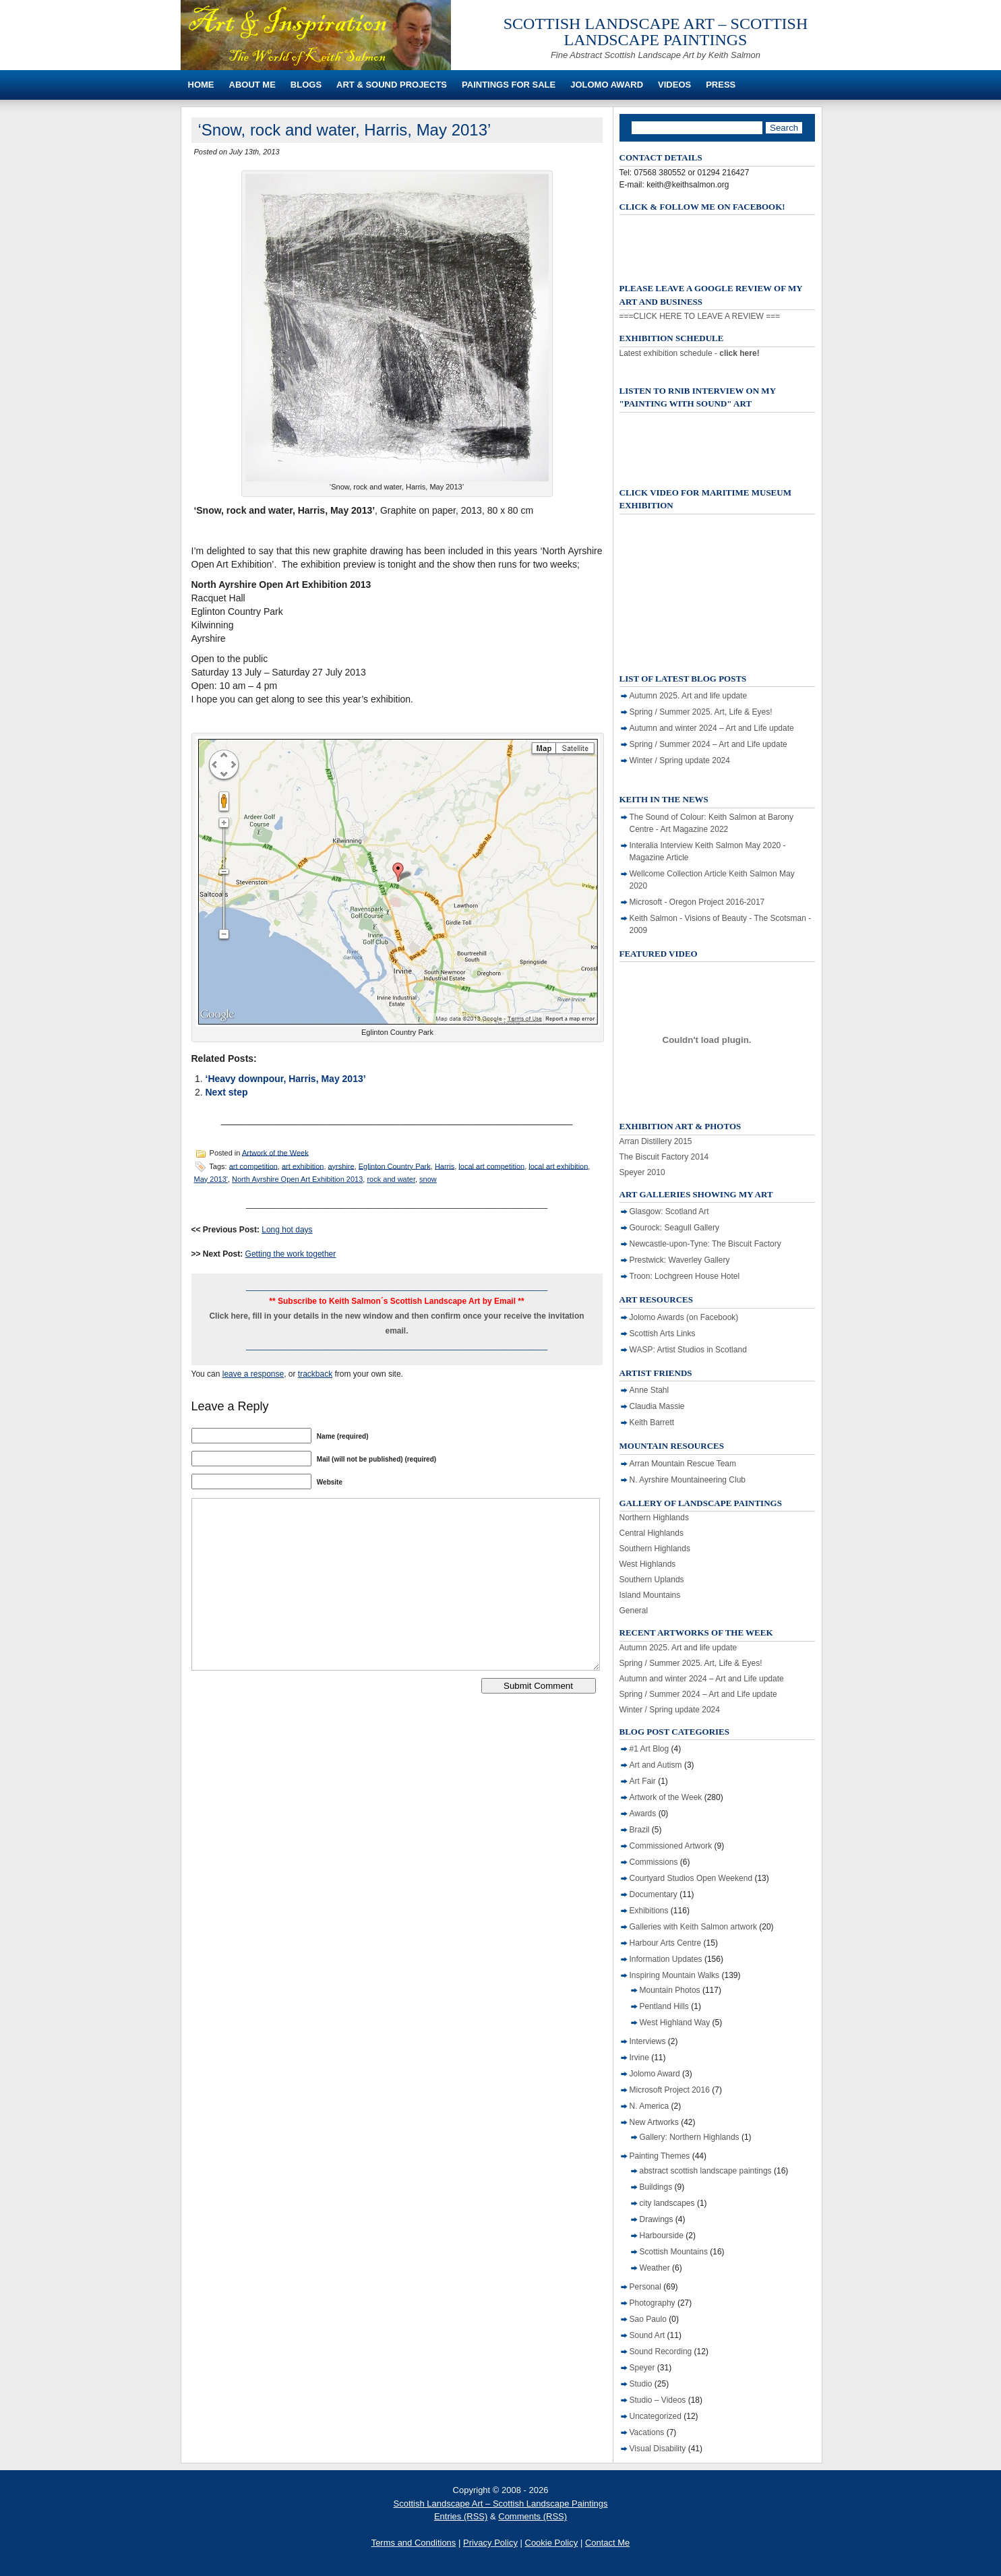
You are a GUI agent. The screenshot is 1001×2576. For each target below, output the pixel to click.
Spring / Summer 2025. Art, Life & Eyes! (701, 712)
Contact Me (607, 2543)
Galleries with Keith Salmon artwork (693, 1926)
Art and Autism (656, 1765)
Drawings (656, 2219)
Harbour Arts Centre (666, 1943)
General (633, 1610)
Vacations (647, 2432)
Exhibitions (649, 1910)
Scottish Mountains (674, 2251)
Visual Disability (658, 2448)
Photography (652, 2303)
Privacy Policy (490, 2543)
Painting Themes (660, 2156)
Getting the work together (290, 1254)
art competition (253, 1166)
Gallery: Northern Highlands (689, 2137)
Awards (643, 1813)
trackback (315, 1374)
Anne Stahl (649, 1390)
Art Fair (643, 1781)
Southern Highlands (654, 1548)
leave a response (253, 1374)
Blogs (306, 85)
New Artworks (654, 2122)
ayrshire (341, 1166)
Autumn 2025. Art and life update (689, 695)
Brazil (640, 1829)
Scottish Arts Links (663, 1333)
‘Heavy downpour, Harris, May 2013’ (286, 1078)
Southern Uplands (651, 1579)
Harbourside (662, 2235)
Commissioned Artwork (671, 1846)
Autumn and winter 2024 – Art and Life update (712, 728)
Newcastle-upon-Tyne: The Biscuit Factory (705, 1244)
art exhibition (303, 1166)
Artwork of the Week (275, 1152)
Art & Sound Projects (391, 85)
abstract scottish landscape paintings (706, 2171)
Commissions (654, 1862)
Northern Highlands (654, 1517)
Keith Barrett (652, 1422)
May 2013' (211, 1179)
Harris (444, 1166)
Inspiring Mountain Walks (675, 1975)
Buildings (656, 2187)
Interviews (648, 2041)
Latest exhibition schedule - (689, 353)
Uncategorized (655, 2416)
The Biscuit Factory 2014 (664, 1157)
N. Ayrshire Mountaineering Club (688, 1480)
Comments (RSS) (532, 2516)
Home (201, 85)
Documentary (653, 1894)
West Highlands (647, 1564)
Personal (645, 2287)
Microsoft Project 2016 (670, 2090)
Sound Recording (661, 2351)
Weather (655, 2268)
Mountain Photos (670, 1990)
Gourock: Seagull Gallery (674, 1227)
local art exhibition (558, 1166)
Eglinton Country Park (395, 1166)
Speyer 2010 (642, 1172)
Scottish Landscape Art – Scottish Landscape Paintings (656, 32)
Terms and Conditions (413, 2543)
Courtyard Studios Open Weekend (691, 1878)
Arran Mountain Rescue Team (683, 1463)
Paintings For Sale (508, 85)
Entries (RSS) (460, 2516)
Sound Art (647, 2335)
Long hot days (287, 1229)
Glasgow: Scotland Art (669, 1211)
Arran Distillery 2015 (655, 1141)
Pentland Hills (664, 2006)
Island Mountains (650, 1595)
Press (720, 85)
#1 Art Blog (649, 1749)
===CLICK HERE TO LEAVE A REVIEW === (700, 316)
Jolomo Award (606, 85)
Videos (674, 85)
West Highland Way (675, 2022)
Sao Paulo (648, 2319)
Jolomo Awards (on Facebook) (684, 1317)
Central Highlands (651, 1533)
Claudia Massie (657, 1406)
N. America (649, 2106)
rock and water (391, 1179)
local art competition (491, 1166)
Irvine (639, 2057)
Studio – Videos (658, 2400)
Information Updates (666, 1959)
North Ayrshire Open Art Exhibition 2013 (297, 1179)
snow (428, 1179)
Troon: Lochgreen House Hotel (685, 1276)
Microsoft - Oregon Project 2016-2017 (697, 902)
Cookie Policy (551, 2543)
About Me (252, 85)
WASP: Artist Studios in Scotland (688, 1349)
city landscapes (667, 2203)
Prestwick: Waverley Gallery (680, 1260)
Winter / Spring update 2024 (680, 760)
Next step (227, 1092)
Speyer (642, 2367)
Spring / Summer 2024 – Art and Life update (708, 744)
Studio (641, 2384)
